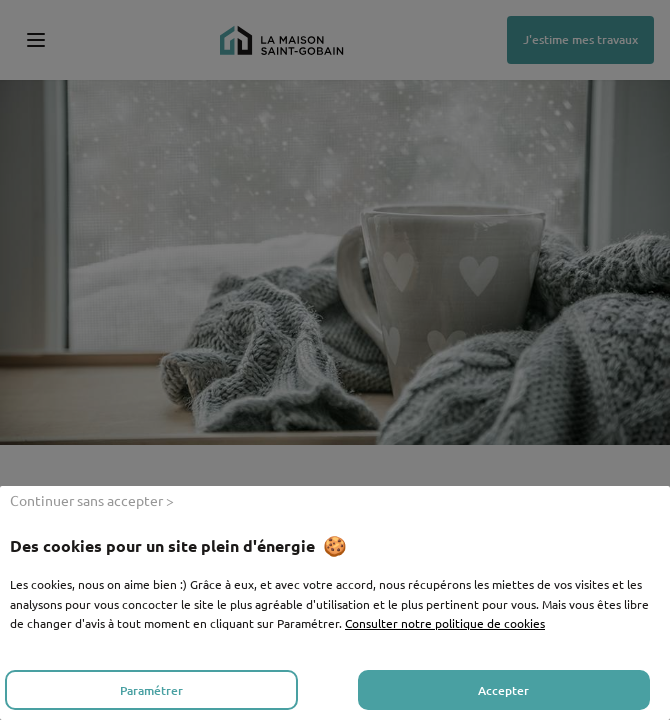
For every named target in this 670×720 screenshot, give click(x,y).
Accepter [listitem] (503, 690)
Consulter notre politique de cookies (445, 623)
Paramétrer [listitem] (151, 690)
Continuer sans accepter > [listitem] (92, 500)
